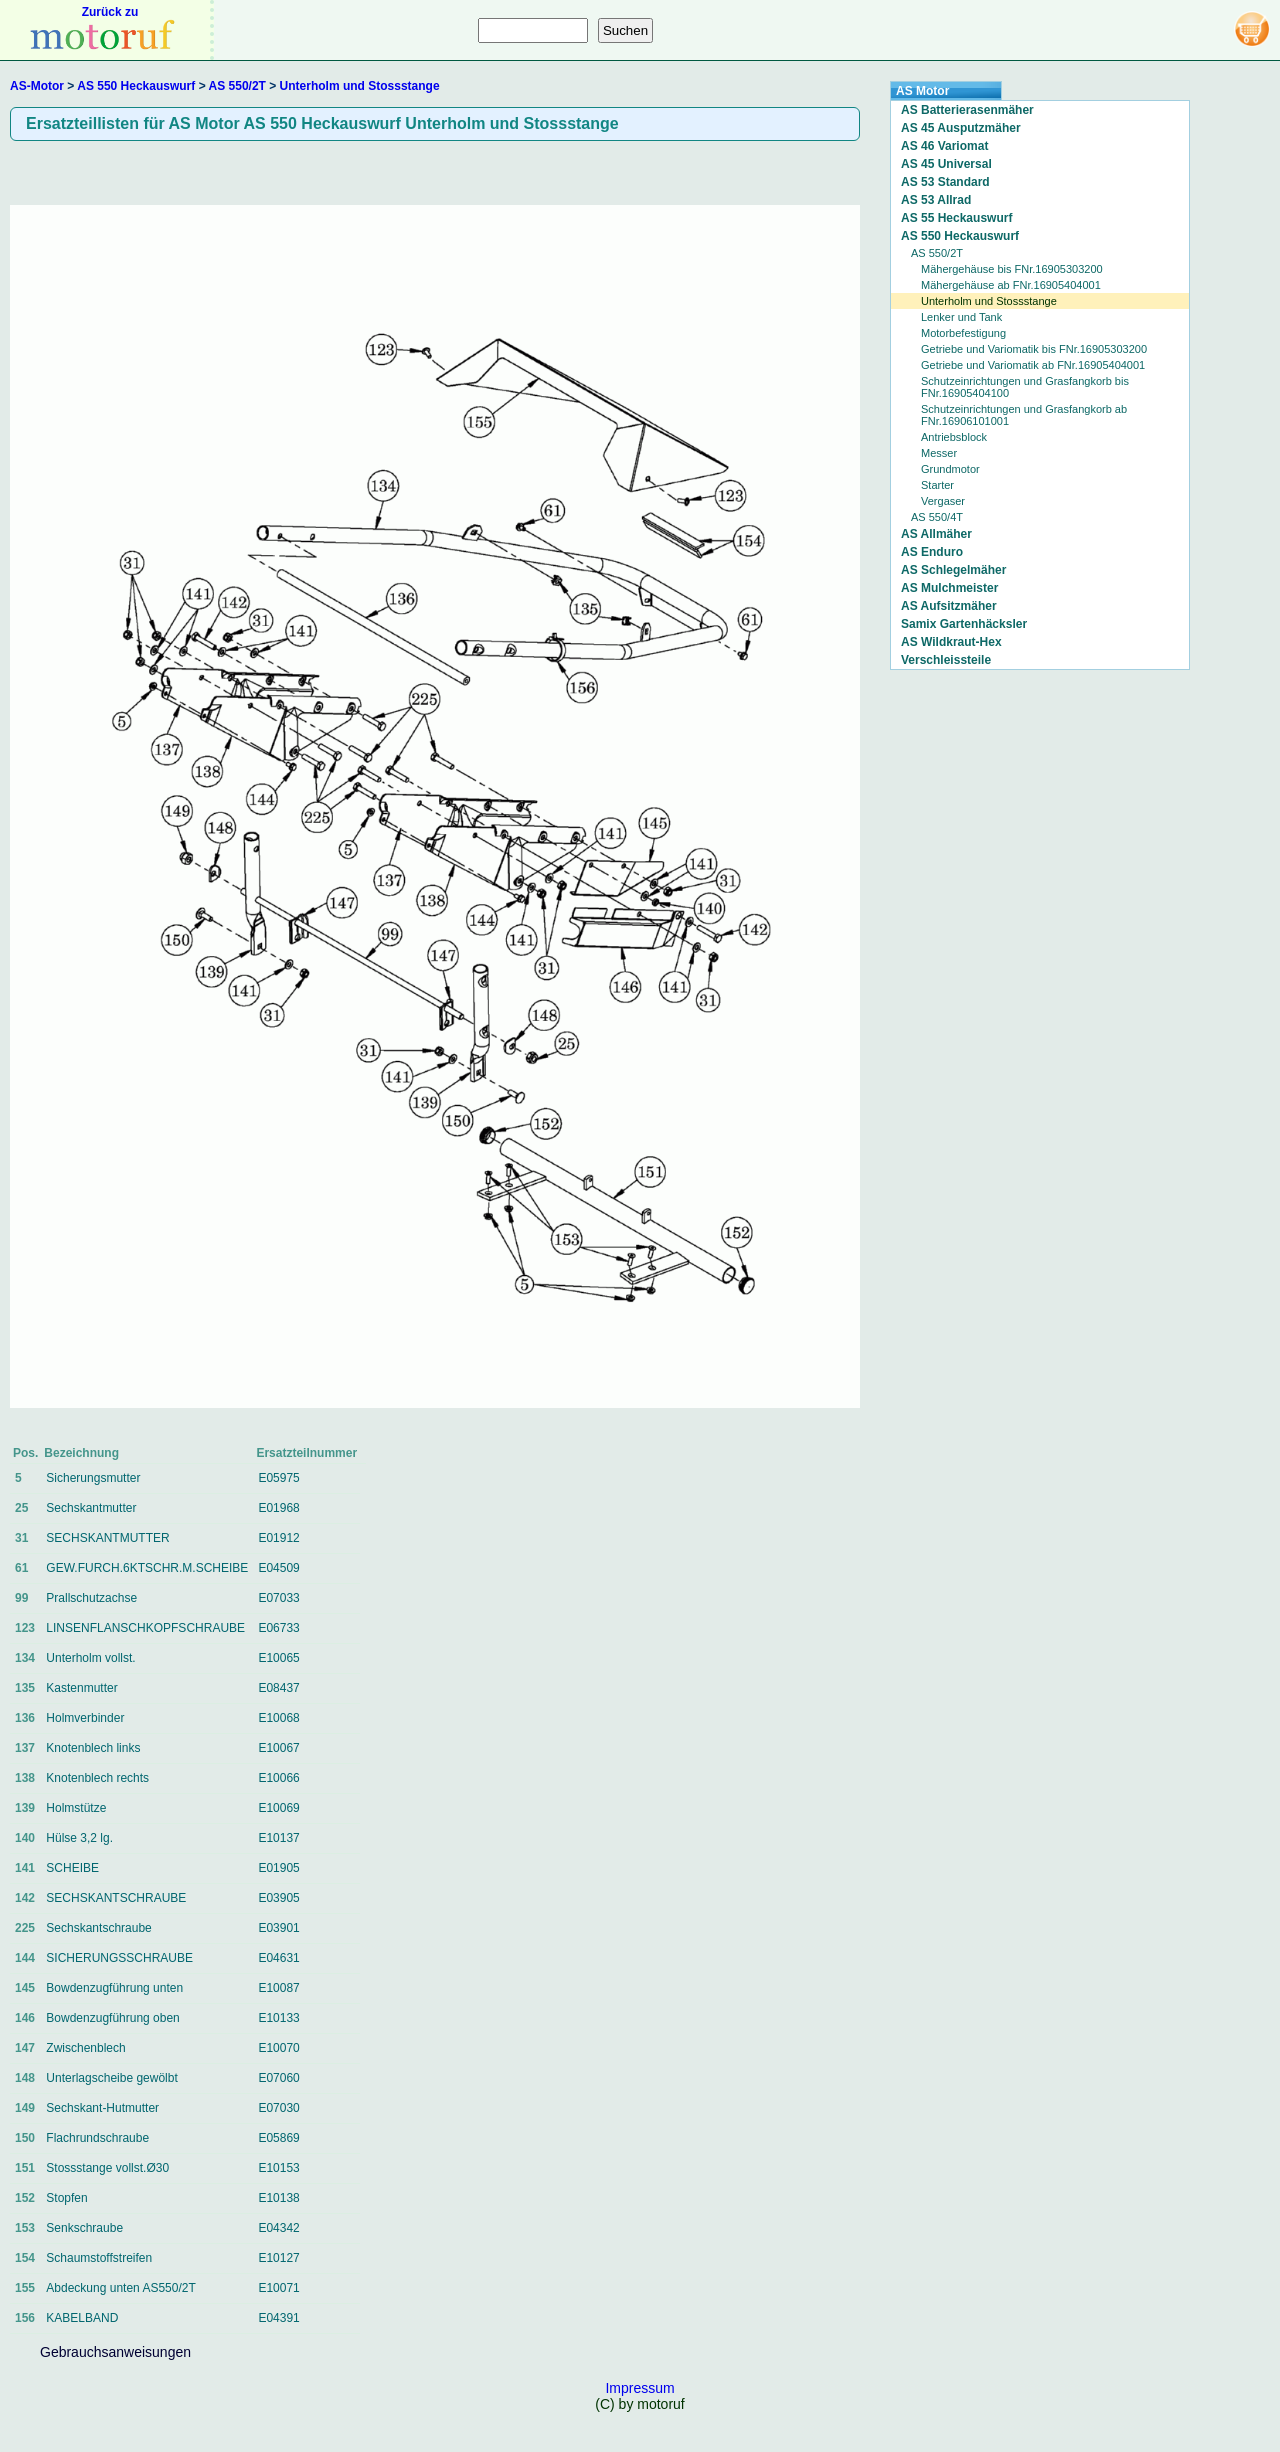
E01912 (278, 1538)
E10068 (278, 1718)
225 (25, 1928)
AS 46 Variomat (944, 146)
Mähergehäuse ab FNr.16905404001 (1011, 285)
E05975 (278, 1478)
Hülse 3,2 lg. (79, 1838)
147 (25, 2048)
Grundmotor (950, 469)
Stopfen (66, 2198)
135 (25, 1688)
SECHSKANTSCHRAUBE (116, 1898)
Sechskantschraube (98, 1928)
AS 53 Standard (945, 182)
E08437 (278, 1688)
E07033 (278, 1598)
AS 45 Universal (946, 164)
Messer (939, 453)
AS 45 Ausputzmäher (961, 128)
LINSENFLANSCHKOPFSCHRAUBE (145, 1628)
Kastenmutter (81, 1688)
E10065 (278, 1658)
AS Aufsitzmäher (949, 606)
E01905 (278, 1868)
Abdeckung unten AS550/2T (120, 2288)
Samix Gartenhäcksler (964, 624)
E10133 (278, 2018)
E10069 (278, 1808)
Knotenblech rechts (97, 1778)
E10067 (278, 1748)
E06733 (278, 1628)
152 (25, 2198)
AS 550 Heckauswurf (136, 86)
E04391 (278, 2318)
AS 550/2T (237, 86)
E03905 (278, 1898)
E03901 (278, 1928)
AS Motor (922, 91)
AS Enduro (932, 552)
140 (25, 1838)
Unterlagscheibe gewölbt (111, 2078)
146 (25, 2018)
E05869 (278, 2138)
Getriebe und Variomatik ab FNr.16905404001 (1033, 365)
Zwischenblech (85, 2048)
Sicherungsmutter (93, 1478)
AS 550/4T (937, 517)
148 (25, 2078)
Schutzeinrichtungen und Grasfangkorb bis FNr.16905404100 (1025, 387)
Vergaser (943, 501)
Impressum (639, 2388)
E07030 (278, 2108)
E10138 (278, 2198)
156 (25, 2318)
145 (25, 1988)
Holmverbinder (85, 1718)
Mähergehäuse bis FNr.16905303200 (1012, 269)
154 (25, 2258)
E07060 (278, 2078)
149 (25, 2108)
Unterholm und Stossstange (360, 86)
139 (25, 1808)
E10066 (278, 1778)
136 (25, 1718)
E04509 (278, 1568)
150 (25, 2138)
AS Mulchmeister (949, 588)
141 (25, 1868)
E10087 (278, 1988)
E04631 (278, 1958)
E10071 (278, 2288)
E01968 (278, 1508)
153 (25, 2228)
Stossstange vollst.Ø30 (107, 2168)
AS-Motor (37, 86)
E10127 (278, 2258)
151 (25, 2168)
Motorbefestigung (963, 333)
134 (25, 1658)
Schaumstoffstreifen (99, 2258)
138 (25, 1778)
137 (25, 1748)
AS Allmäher (936, 534)
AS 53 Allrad (936, 200)
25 (21, 1508)
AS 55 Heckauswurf (956, 218)
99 (21, 1598)
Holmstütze (76, 1808)
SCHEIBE (72, 1868)
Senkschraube (84, 2228)
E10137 (278, 1838)
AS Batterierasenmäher (967, 110)
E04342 (278, 2228)
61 (21, 1568)
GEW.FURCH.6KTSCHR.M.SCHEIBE (147, 1568)
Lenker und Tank (961, 317)
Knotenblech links (93, 1748)
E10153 (278, 2168)
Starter (937, 485)
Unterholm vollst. (90, 1658)
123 (25, 1628)
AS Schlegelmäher (953, 570)
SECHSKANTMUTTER (107, 1538)
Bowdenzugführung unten (114, 1988)
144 (25, 1958)
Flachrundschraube (97, 2138)
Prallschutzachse (91, 1598)
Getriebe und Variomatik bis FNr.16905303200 (1034, 349)
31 (21, 1538)
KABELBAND (82, 2318)
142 (25, 1898)
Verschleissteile (946, 660)
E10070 (278, 2048)
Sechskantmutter (91, 1508)
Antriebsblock (954, 437)
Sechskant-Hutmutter (102, 2108)
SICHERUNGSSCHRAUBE (119, 1958)
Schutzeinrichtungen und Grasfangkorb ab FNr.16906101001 (1024, 415)
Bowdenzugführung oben (112, 2018)
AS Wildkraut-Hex (951, 642)
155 (25, 2288)
